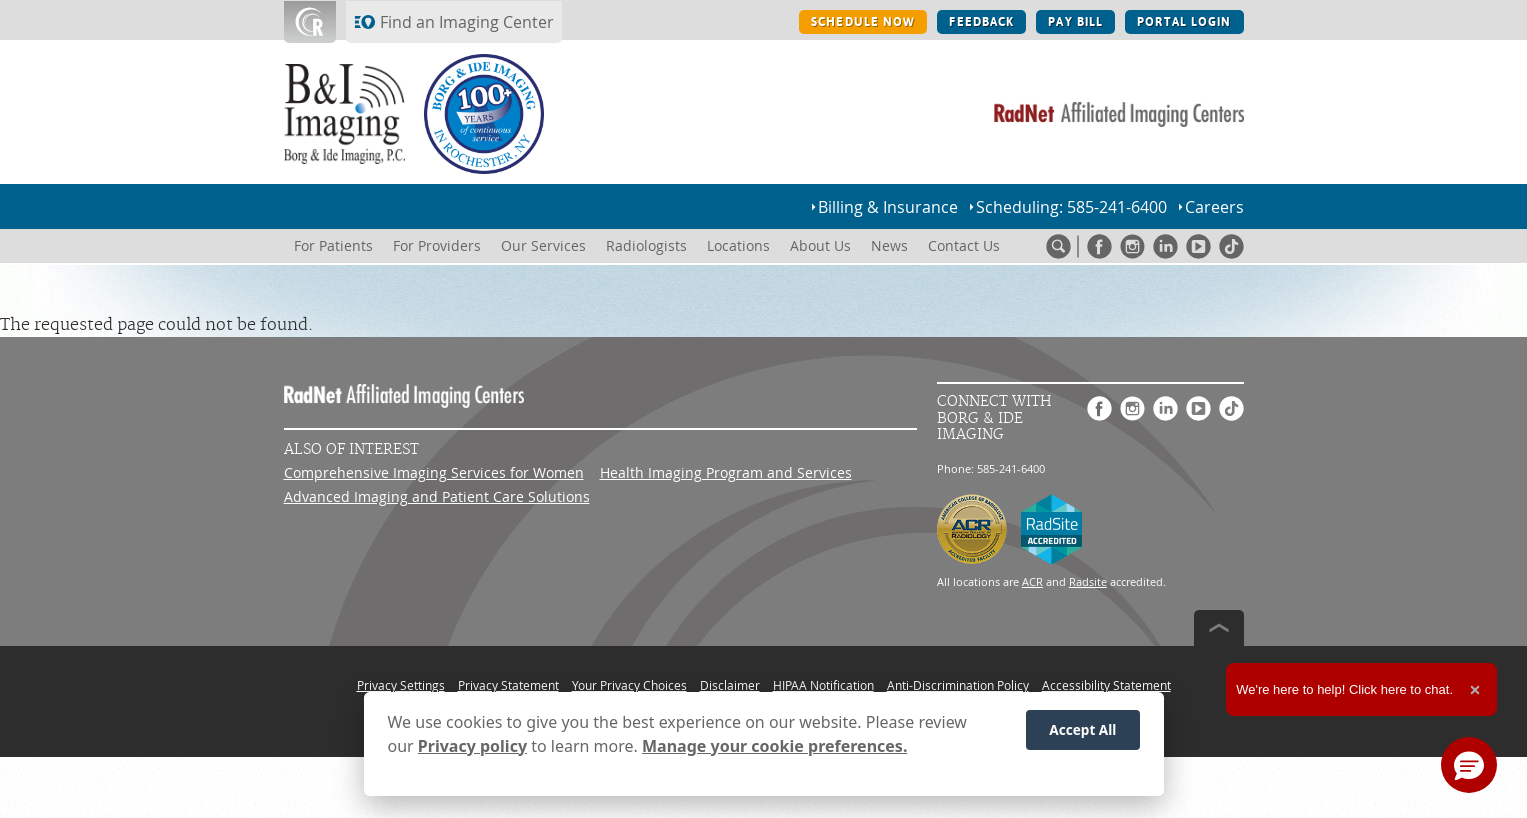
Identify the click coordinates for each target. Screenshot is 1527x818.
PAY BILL (1075, 22)
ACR (1032, 581)
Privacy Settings (401, 685)
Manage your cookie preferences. (774, 746)
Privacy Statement (508, 685)
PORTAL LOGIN (1184, 22)
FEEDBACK (981, 22)
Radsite (1088, 581)
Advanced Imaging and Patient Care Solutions (437, 496)
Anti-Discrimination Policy (958, 685)
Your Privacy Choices (629, 685)
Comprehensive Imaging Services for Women (434, 472)
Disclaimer (730, 685)
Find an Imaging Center (467, 22)
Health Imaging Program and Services (726, 472)
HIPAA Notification (823, 685)
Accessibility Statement (1106, 685)
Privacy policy (472, 746)
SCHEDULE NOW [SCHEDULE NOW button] (863, 22)
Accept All (1082, 729)
